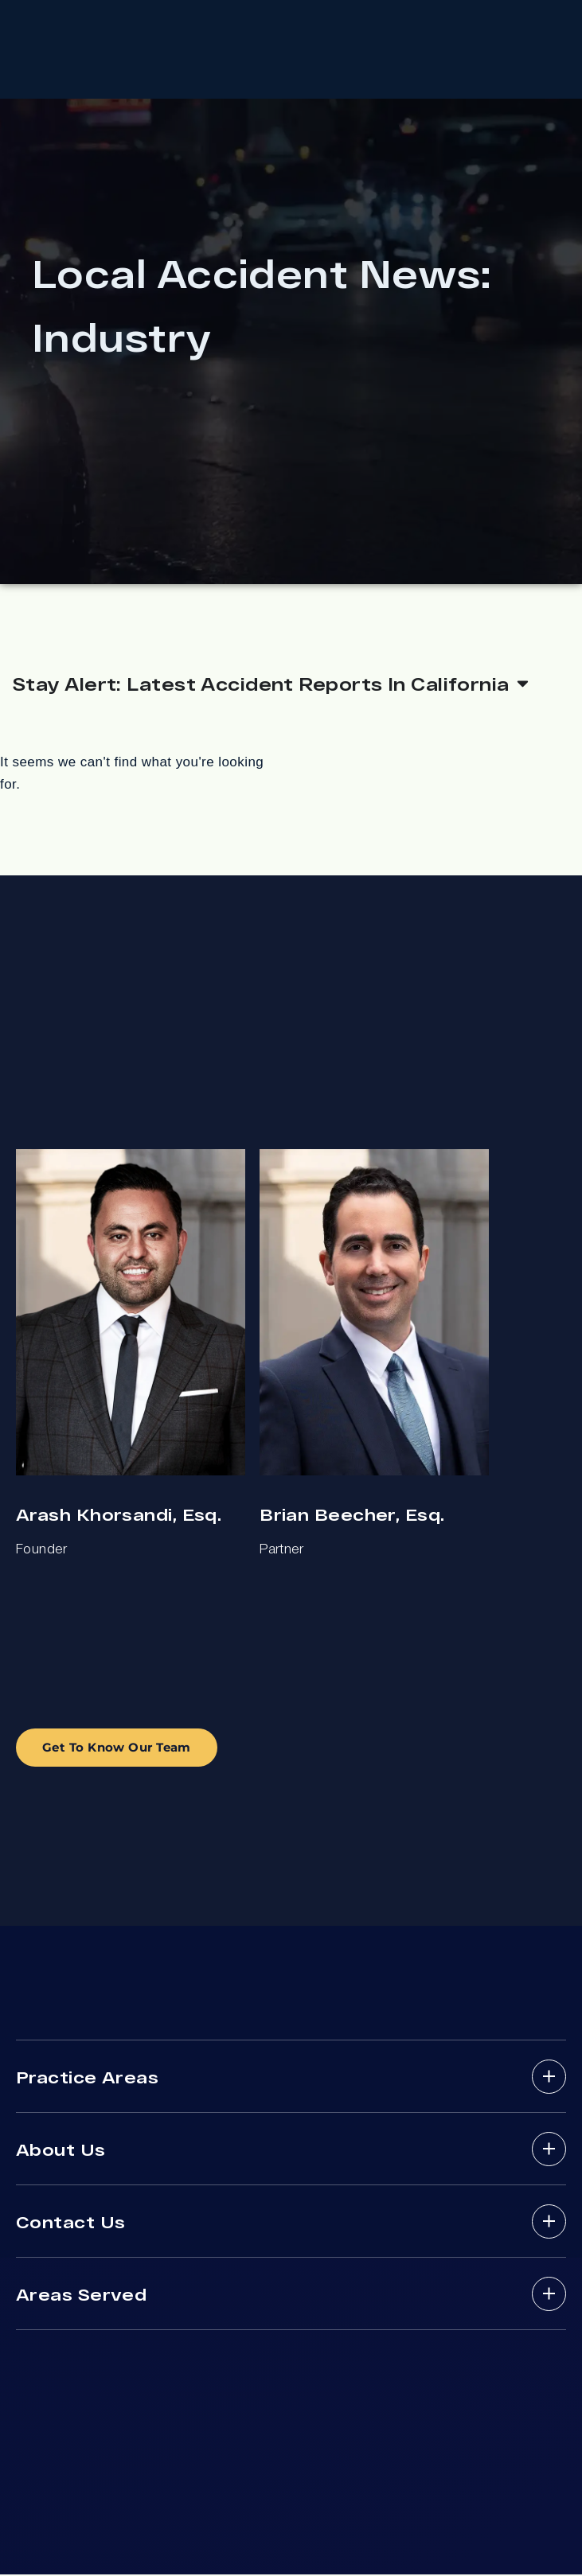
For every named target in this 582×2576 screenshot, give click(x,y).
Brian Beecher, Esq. (352, 1516)
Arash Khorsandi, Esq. (118, 1516)
